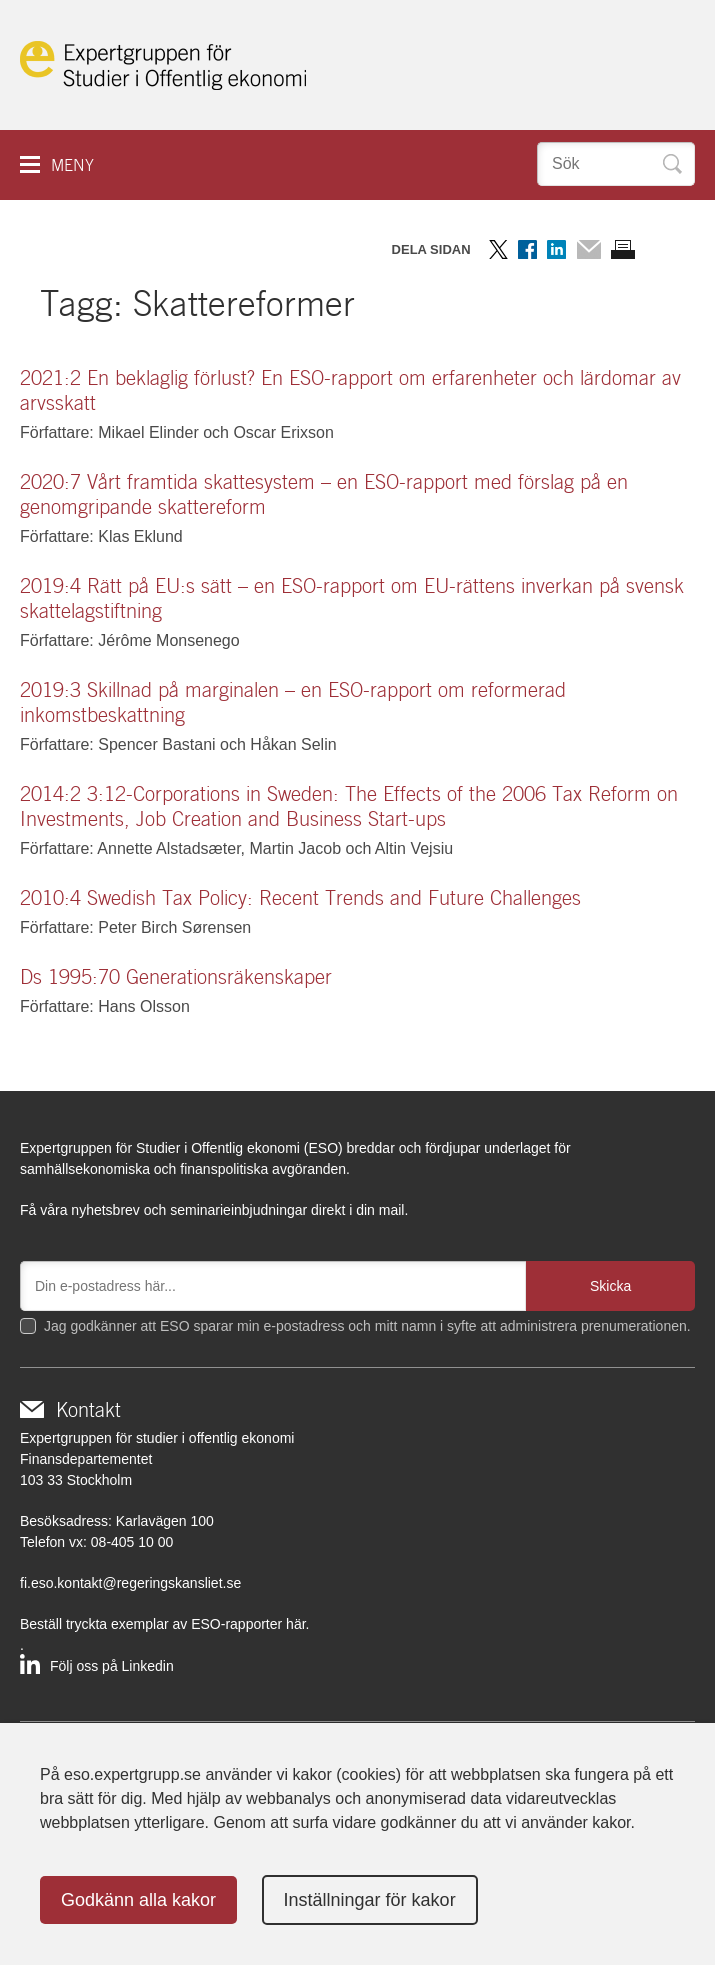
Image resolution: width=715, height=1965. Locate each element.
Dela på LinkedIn (556, 249)
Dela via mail (588, 249)
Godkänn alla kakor (138, 1900)
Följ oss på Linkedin (112, 1666)
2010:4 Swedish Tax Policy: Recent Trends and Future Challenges (300, 898)
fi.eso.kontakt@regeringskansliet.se (130, 1583)
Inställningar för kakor (370, 1900)
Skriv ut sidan (623, 249)
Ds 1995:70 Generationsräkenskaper (176, 977)
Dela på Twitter (498, 249)
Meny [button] (72, 165)
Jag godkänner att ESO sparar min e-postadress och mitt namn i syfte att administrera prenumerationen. (367, 1326)
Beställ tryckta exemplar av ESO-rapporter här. (164, 1624)
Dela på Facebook (527, 249)
